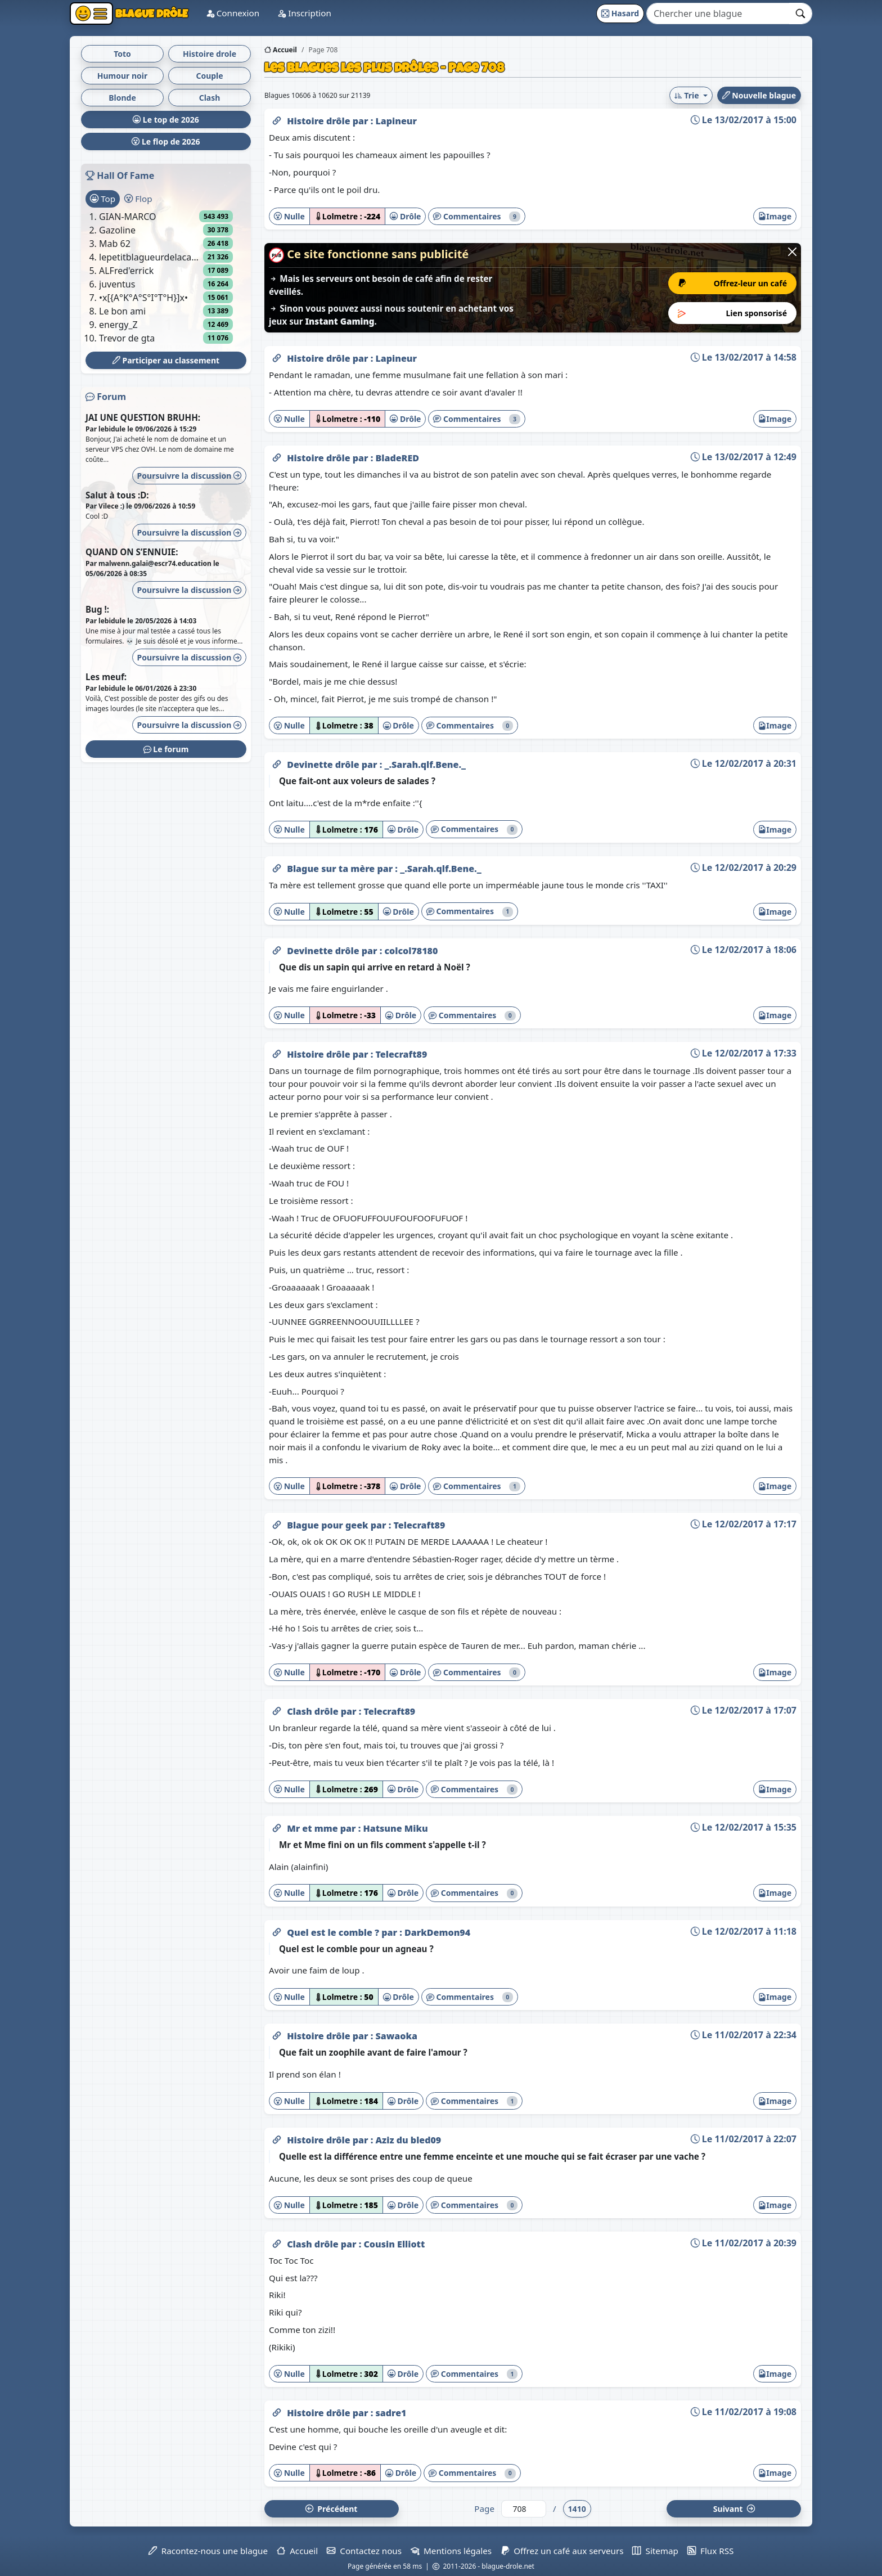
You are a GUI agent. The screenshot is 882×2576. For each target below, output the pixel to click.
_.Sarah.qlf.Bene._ (425, 764)
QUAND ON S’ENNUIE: (132, 552)
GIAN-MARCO (127, 216)
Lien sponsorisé (733, 313)
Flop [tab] (138, 198)
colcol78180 (411, 951)
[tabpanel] (166, 277)
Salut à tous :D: (117, 495)
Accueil (280, 50)
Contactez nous (364, 2550)
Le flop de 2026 (166, 141)
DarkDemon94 (437, 1932)
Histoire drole (209, 53)
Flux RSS (710, 2550)
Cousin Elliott (394, 2244)
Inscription (323, 13)
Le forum (166, 749)
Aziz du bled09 (408, 2140)
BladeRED (396, 458)
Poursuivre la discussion (189, 475)
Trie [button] (687, 95)
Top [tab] (102, 198)
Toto (122, 53)
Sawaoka (396, 2036)
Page (484, 2508)
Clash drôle (314, 1711)
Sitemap (655, 2550)
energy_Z (118, 324)
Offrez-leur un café (733, 283)
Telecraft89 (401, 1054)
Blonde (122, 97)
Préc (331, 2508)
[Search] (718, 13)
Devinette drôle (324, 764)
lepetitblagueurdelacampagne (151, 257)
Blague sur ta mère (332, 868)
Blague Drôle (159, 13)
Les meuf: (106, 676)
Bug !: (97, 609)
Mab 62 (114, 243)
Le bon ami (122, 311)
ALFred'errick (126, 270)
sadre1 (390, 2413)
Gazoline (117, 230)
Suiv (734, 2508)
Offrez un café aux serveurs (562, 2550)
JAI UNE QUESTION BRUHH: (143, 417)
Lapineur (396, 121)
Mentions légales (451, 2550)
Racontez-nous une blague (208, 2550)
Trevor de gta (127, 338)
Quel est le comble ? (334, 1932)
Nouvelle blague (759, 95)
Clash (209, 97)
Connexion (250, 13)
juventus (117, 284)
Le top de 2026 (166, 119)
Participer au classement (165, 360)
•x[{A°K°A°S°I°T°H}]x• (143, 297)
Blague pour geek (329, 1525)
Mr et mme (313, 1828)
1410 (577, 2508)
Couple (209, 75)
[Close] (792, 251)
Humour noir (122, 75)
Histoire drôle (320, 121)
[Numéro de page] (523, 2508)
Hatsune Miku (395, 1828)
